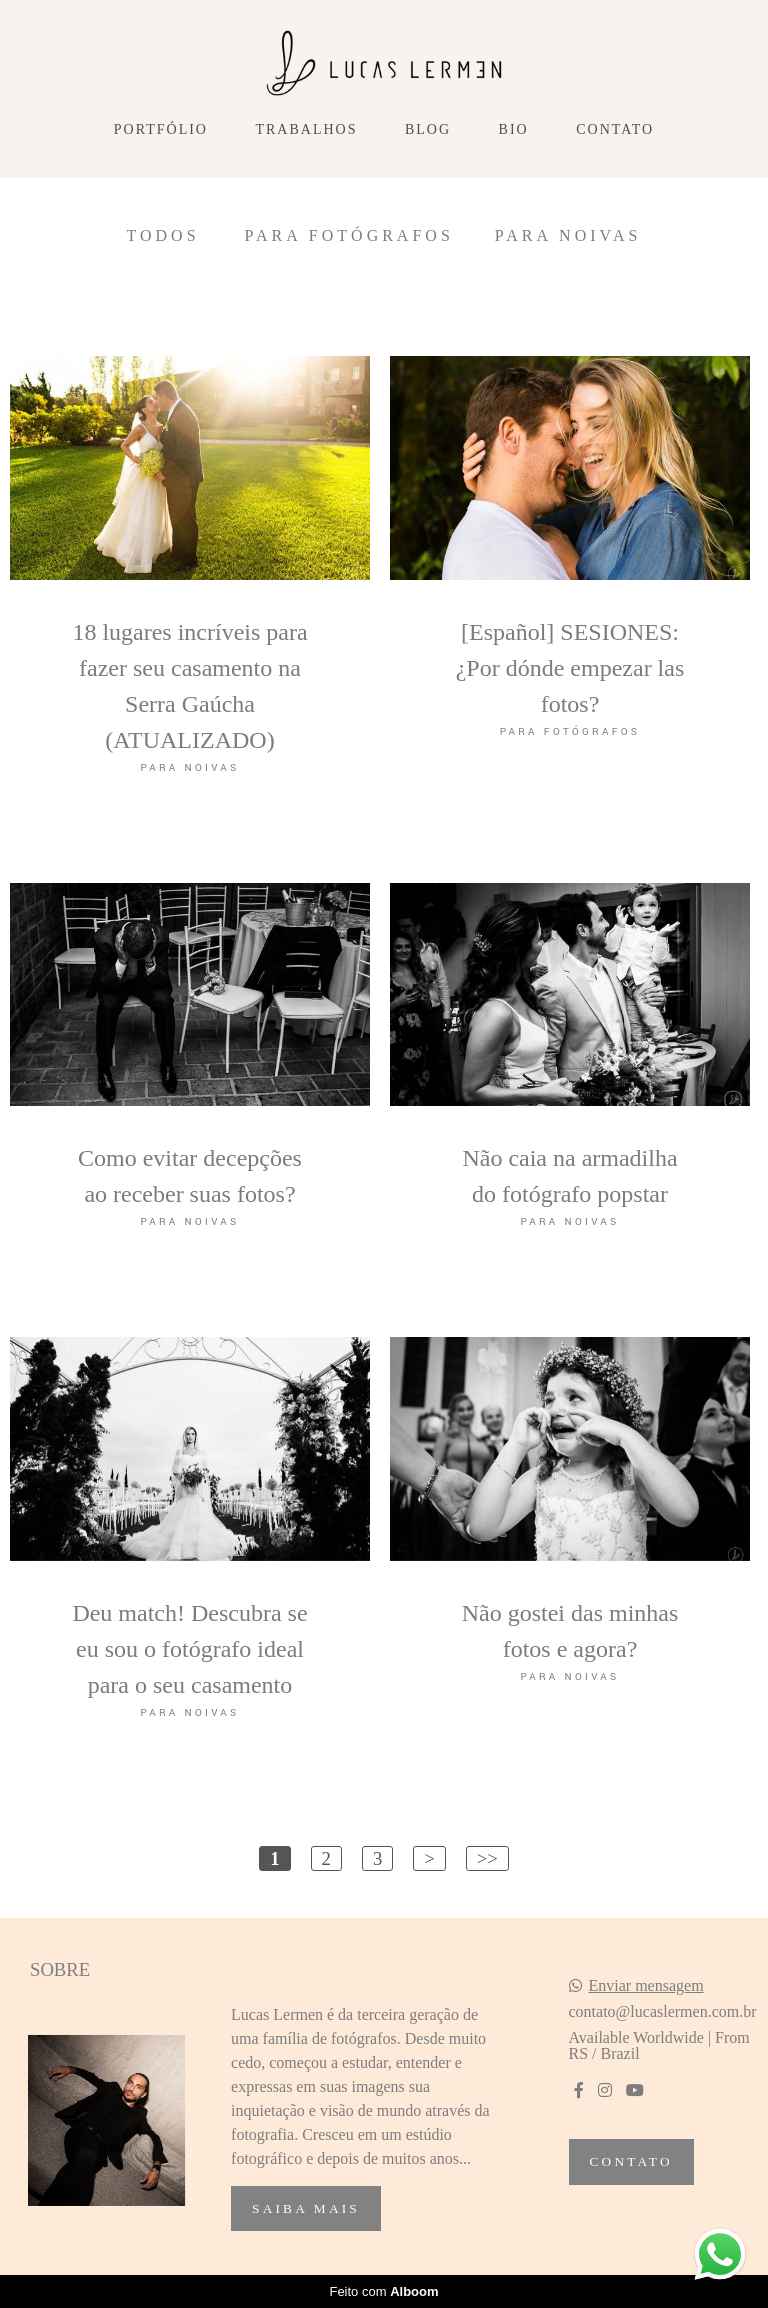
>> (487, 1858)
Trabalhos (306, 129)
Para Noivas (568, 236)
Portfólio (161, 129)
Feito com (383, 2291)
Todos (162, 236)
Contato (615, 129)
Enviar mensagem (646, 1986)
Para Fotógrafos (349, 236)
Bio (514, 129)
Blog (428, 129)
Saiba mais (306, 2208)
